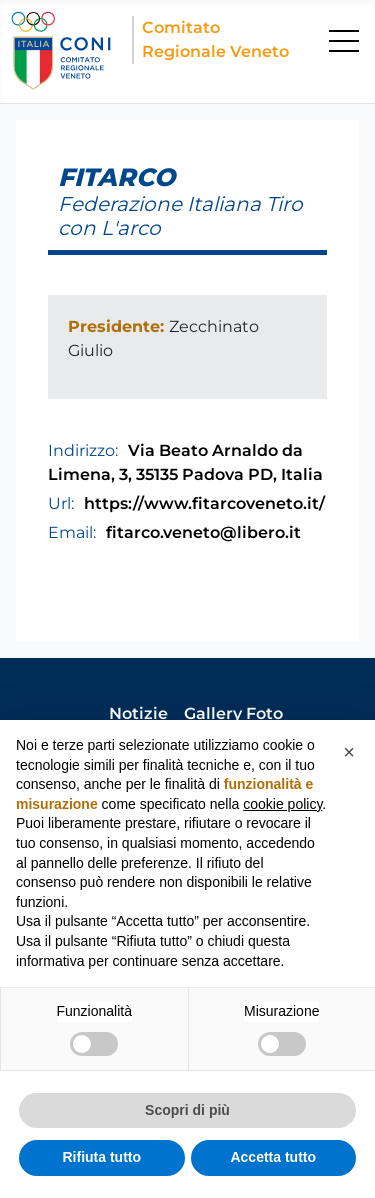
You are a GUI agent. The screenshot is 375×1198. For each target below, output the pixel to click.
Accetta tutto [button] (273, 1157)
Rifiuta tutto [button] (101, 1157)
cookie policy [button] (282, 804)
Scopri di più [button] (187, 1110)
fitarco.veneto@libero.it (203, 532)
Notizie (138, 713)
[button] (349, 752)
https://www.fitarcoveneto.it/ (204, 503)
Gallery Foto (233, 713)
